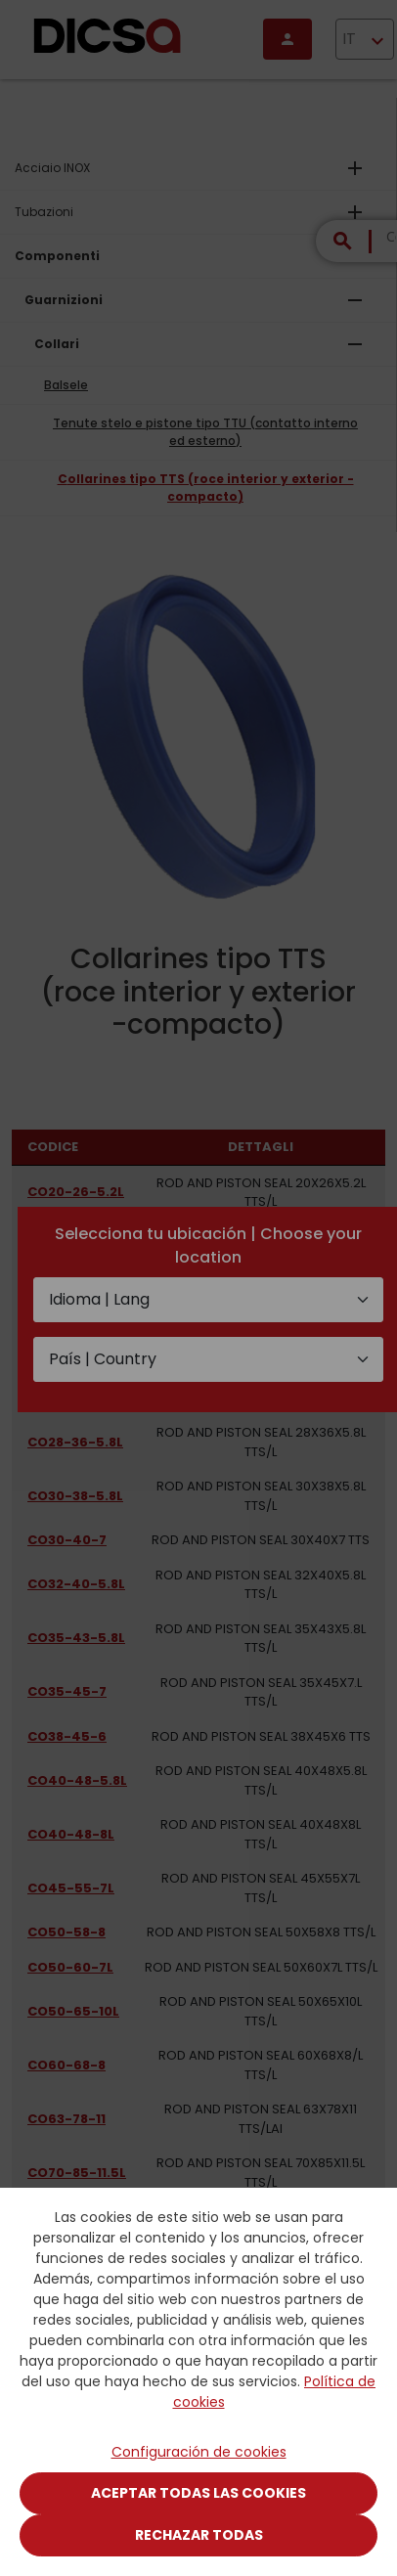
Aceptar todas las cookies (198, 2493)
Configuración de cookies (199, 2452)
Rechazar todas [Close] (199, 2535)
